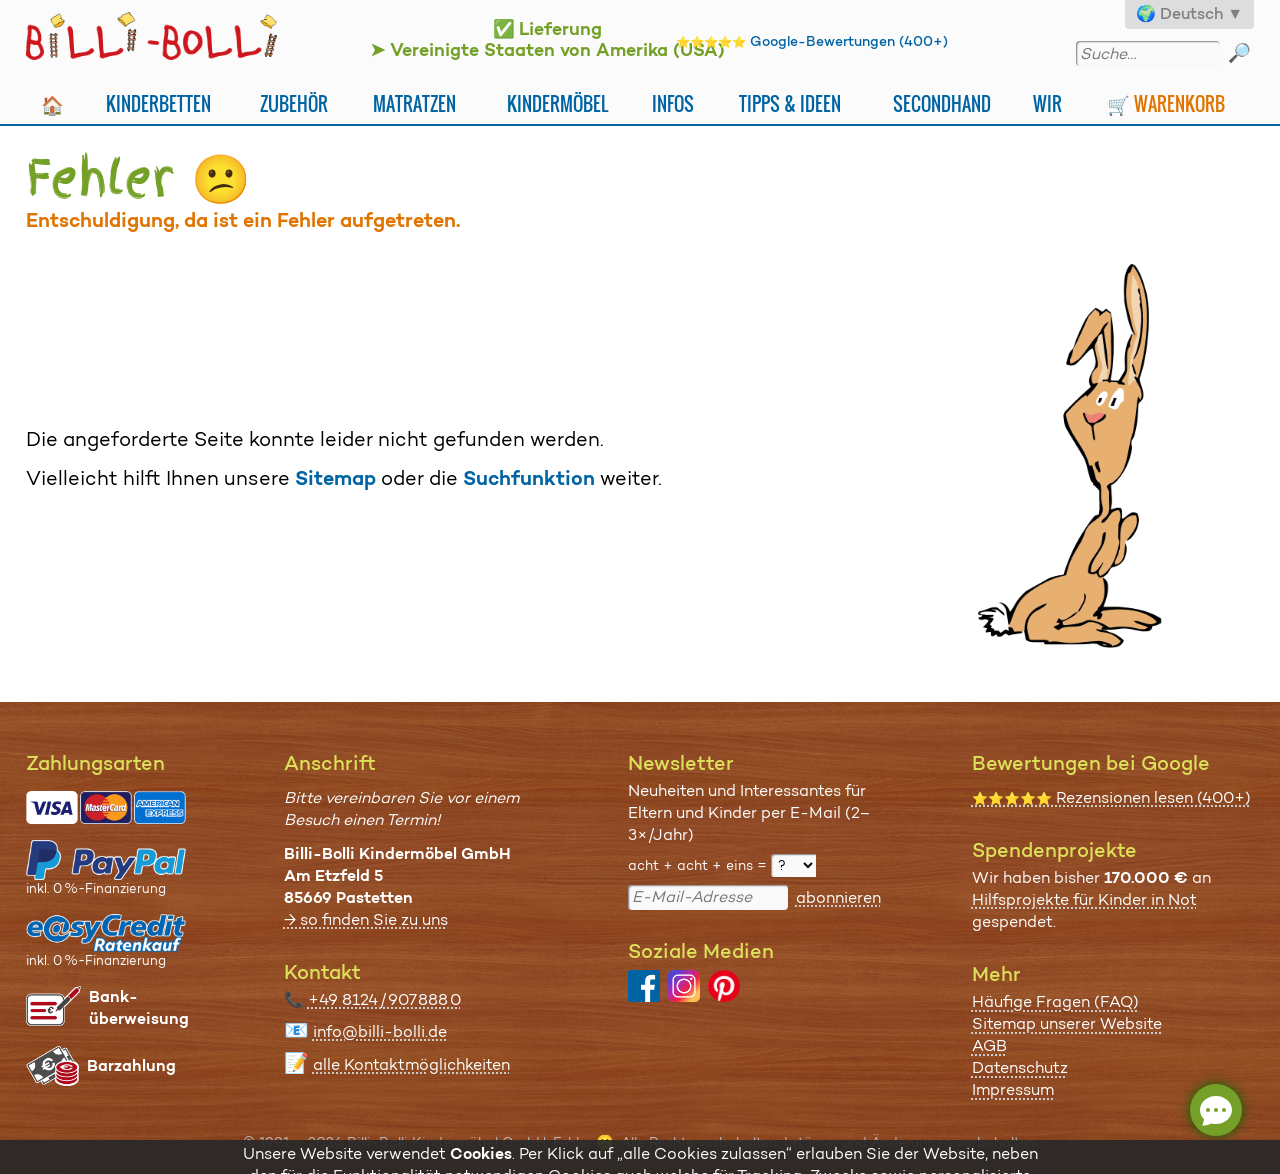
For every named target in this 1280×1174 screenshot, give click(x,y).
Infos (673, 103)
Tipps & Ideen (790, 103)
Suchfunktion (529, 478)
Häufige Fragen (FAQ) (1055, 1001)
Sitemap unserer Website (1067, 1023)
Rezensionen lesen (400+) (1111, 797)
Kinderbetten (158, 103)
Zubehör (294, 103)
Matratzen (414, 103)
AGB (989, 1045)
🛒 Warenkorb (1166, 103)
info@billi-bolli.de (380, 1031)
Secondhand (942, 103)
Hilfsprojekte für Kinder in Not (1084, 899)
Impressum (1013, 1089)
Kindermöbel (557, 103)
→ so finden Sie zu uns (366, 919)
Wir (1047, 103)
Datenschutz (1020, 1067)
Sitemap (335, 478)
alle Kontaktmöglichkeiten (411, 1064)
